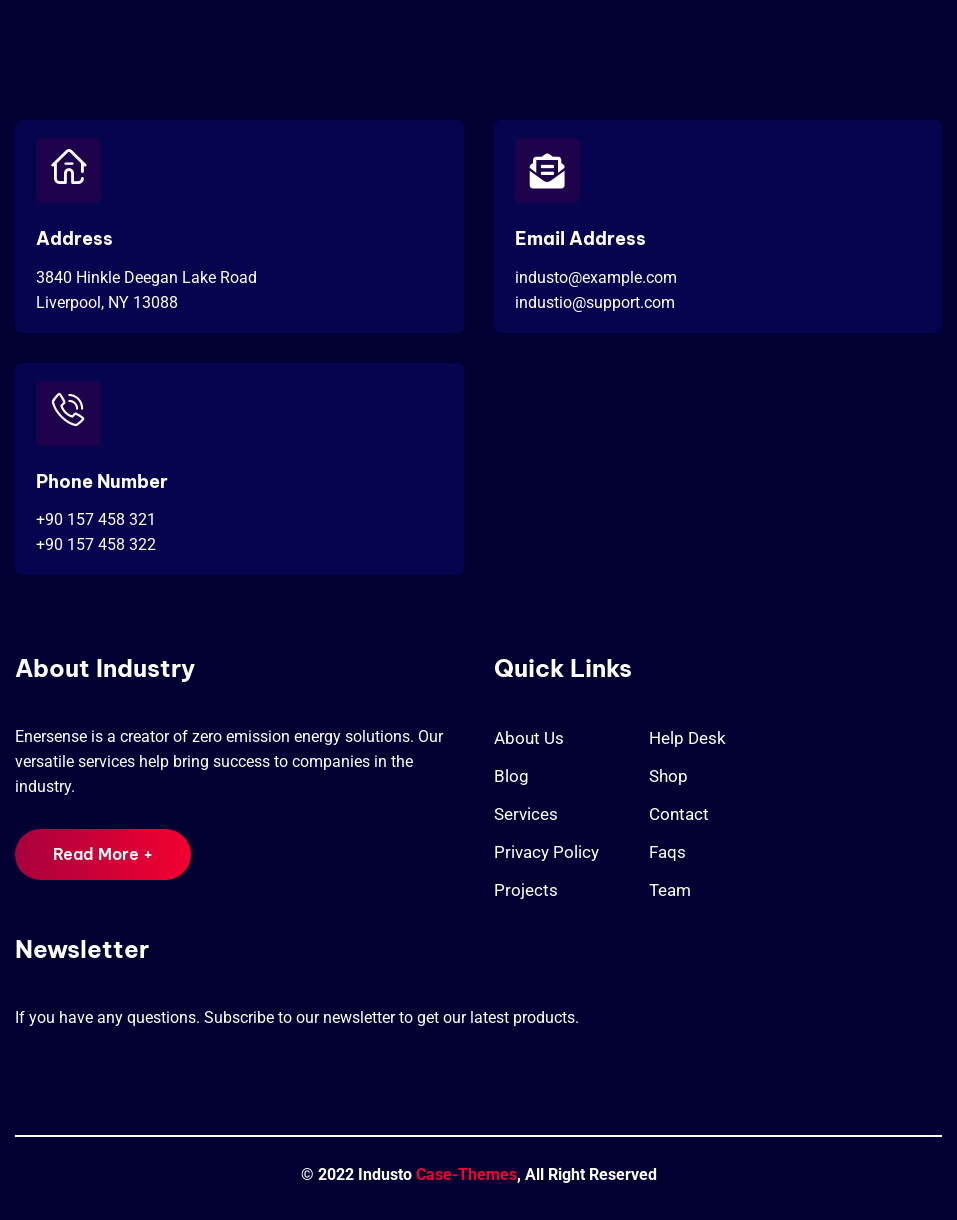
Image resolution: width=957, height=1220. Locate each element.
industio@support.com (595, 302)
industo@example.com (596, 277)
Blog (511, 776)
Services (526, 814)
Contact (679, 814)
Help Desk (687, 738)
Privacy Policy (546, 852)
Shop (668, 776)
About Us (529, 738)
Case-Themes (466, 1174)
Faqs (667, 852)
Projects (526, 890)
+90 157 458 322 (96, 544)
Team (670, 890)
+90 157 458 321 (96, 519)
